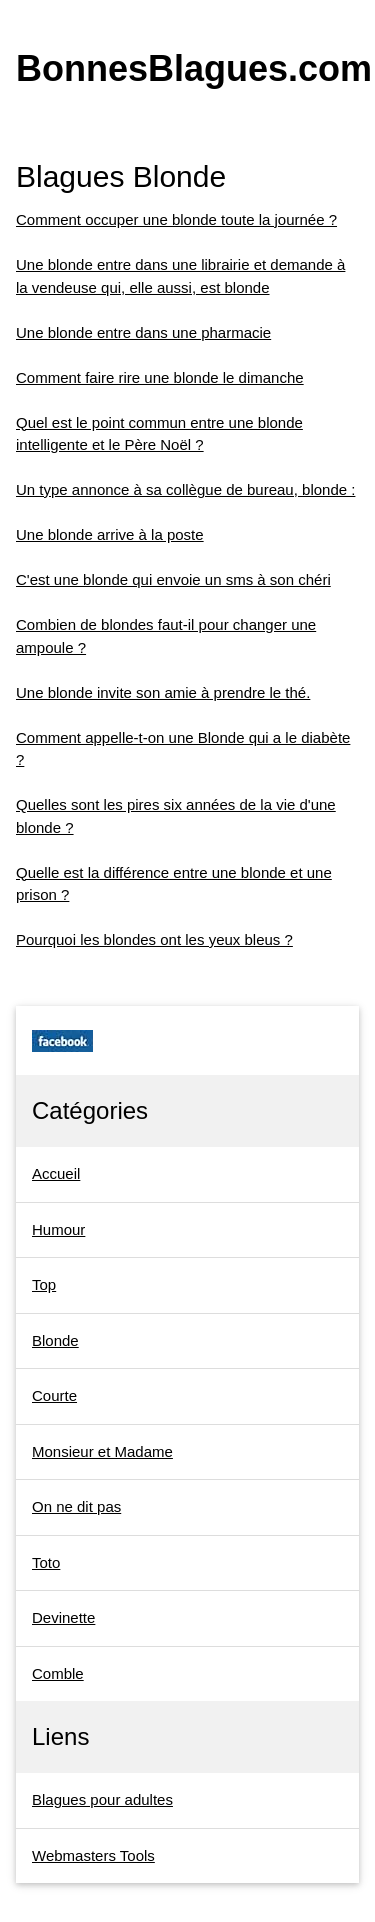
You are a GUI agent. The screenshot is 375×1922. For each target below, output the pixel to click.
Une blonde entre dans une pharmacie (143, 332)
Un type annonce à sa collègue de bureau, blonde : (185, 489)
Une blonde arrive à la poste (110, 534)
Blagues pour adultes (102, 1799)
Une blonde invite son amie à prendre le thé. (163, 692)
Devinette (63, 1617)
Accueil (56, 1173)
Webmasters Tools (93, 1855)
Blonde (55, 1340)
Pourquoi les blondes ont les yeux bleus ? (154, 939)
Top (44, 1284)
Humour (58, 1229)
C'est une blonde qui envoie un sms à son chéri (173, 579)
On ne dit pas (76, 1506)
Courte (54, 1395)
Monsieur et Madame (102, 1451)
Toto (46, 1562)
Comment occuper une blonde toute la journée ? (176, 219)
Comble (58, 1673)
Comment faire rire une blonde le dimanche (160, 377)
